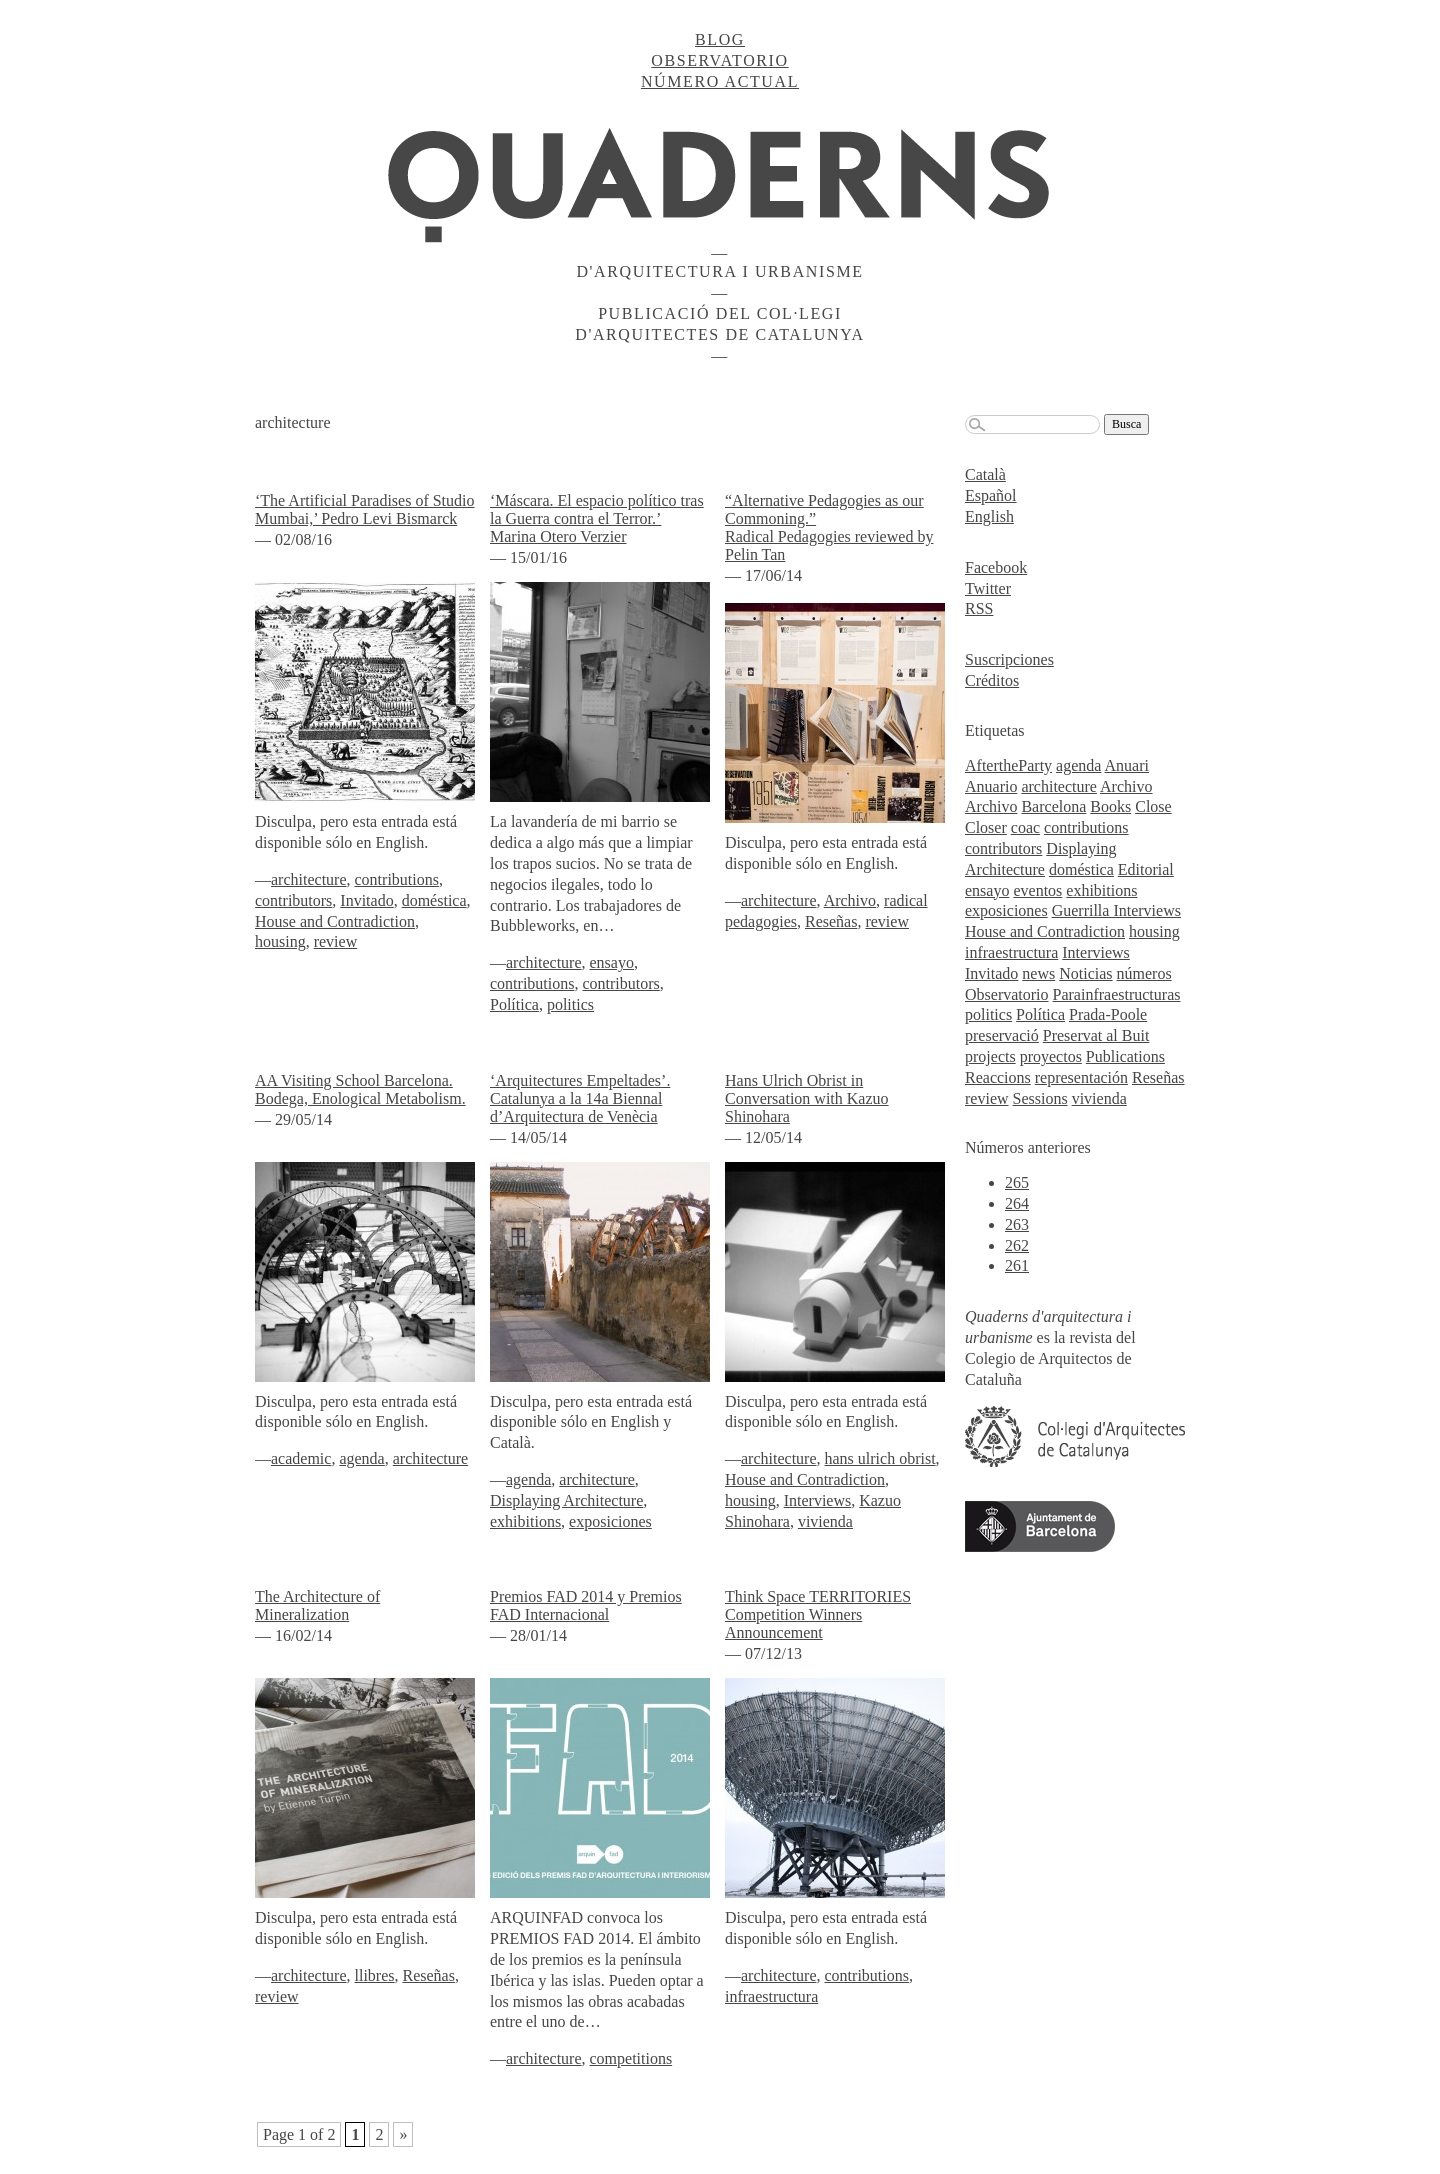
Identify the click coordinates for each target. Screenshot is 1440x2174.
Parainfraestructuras (1117, 994)
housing (280, 941)
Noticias (1085, 973)
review (336, 941)
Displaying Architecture (566, 1500)
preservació (1002, 1035)
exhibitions (525, 1521)
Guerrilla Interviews (1116, 910)
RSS (979, 608)
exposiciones (610, 1521)
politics (570, 1004)
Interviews (818, 1500)
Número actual (720, 81)
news (1038, 973)
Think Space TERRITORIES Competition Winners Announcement (818, 1614)
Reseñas (831, 921)
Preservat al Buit (1096, 1035)
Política (514, 1004)
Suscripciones (1009, 659)
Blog (720, 39)
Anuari (1127, 765)
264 (1017, 1203)
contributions (397, 879)
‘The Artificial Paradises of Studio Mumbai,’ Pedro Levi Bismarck (365, 509)
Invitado (366, 900)
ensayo (612, 962)
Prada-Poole (1108, 1014)
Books (1110, 806)
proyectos (1051, 1056)
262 (1017, 1245)
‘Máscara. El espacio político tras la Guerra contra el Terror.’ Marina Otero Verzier (597, 518)
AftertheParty (1008, 765)
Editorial (1146, 869)
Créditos (992, 680)
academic (301, 1458)
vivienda (825, 1521)
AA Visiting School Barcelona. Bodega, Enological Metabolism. (360, 1089)
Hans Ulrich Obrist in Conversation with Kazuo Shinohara (807, 1098)
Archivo (850, 900)
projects (990, 1056)
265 (1017, 1182)
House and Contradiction (335, 921)
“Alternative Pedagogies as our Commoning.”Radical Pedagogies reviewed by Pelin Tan (829, 527)
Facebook (996, 567)
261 (1017, 1265)
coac (1025, 827)
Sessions (1040, 1098)
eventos (1037, 890)
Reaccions (998, 1077)
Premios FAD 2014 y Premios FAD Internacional (586, 1605)
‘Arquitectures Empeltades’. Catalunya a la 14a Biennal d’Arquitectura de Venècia (580, 1098)
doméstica (434, 900)
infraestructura (771, 1996)
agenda (361, 1458)
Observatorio (719, 60)
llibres (375, 1975)
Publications (1125, 1056)
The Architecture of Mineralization (317, 1605)
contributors (293, 900)
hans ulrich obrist (880, 1458)
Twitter (988, 588)
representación (1081, 1077)
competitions (631, 2058)
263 (1017, 1224)
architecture (309, 879)
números (1144, 973)
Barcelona (1053, 806)
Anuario (991, 786)
